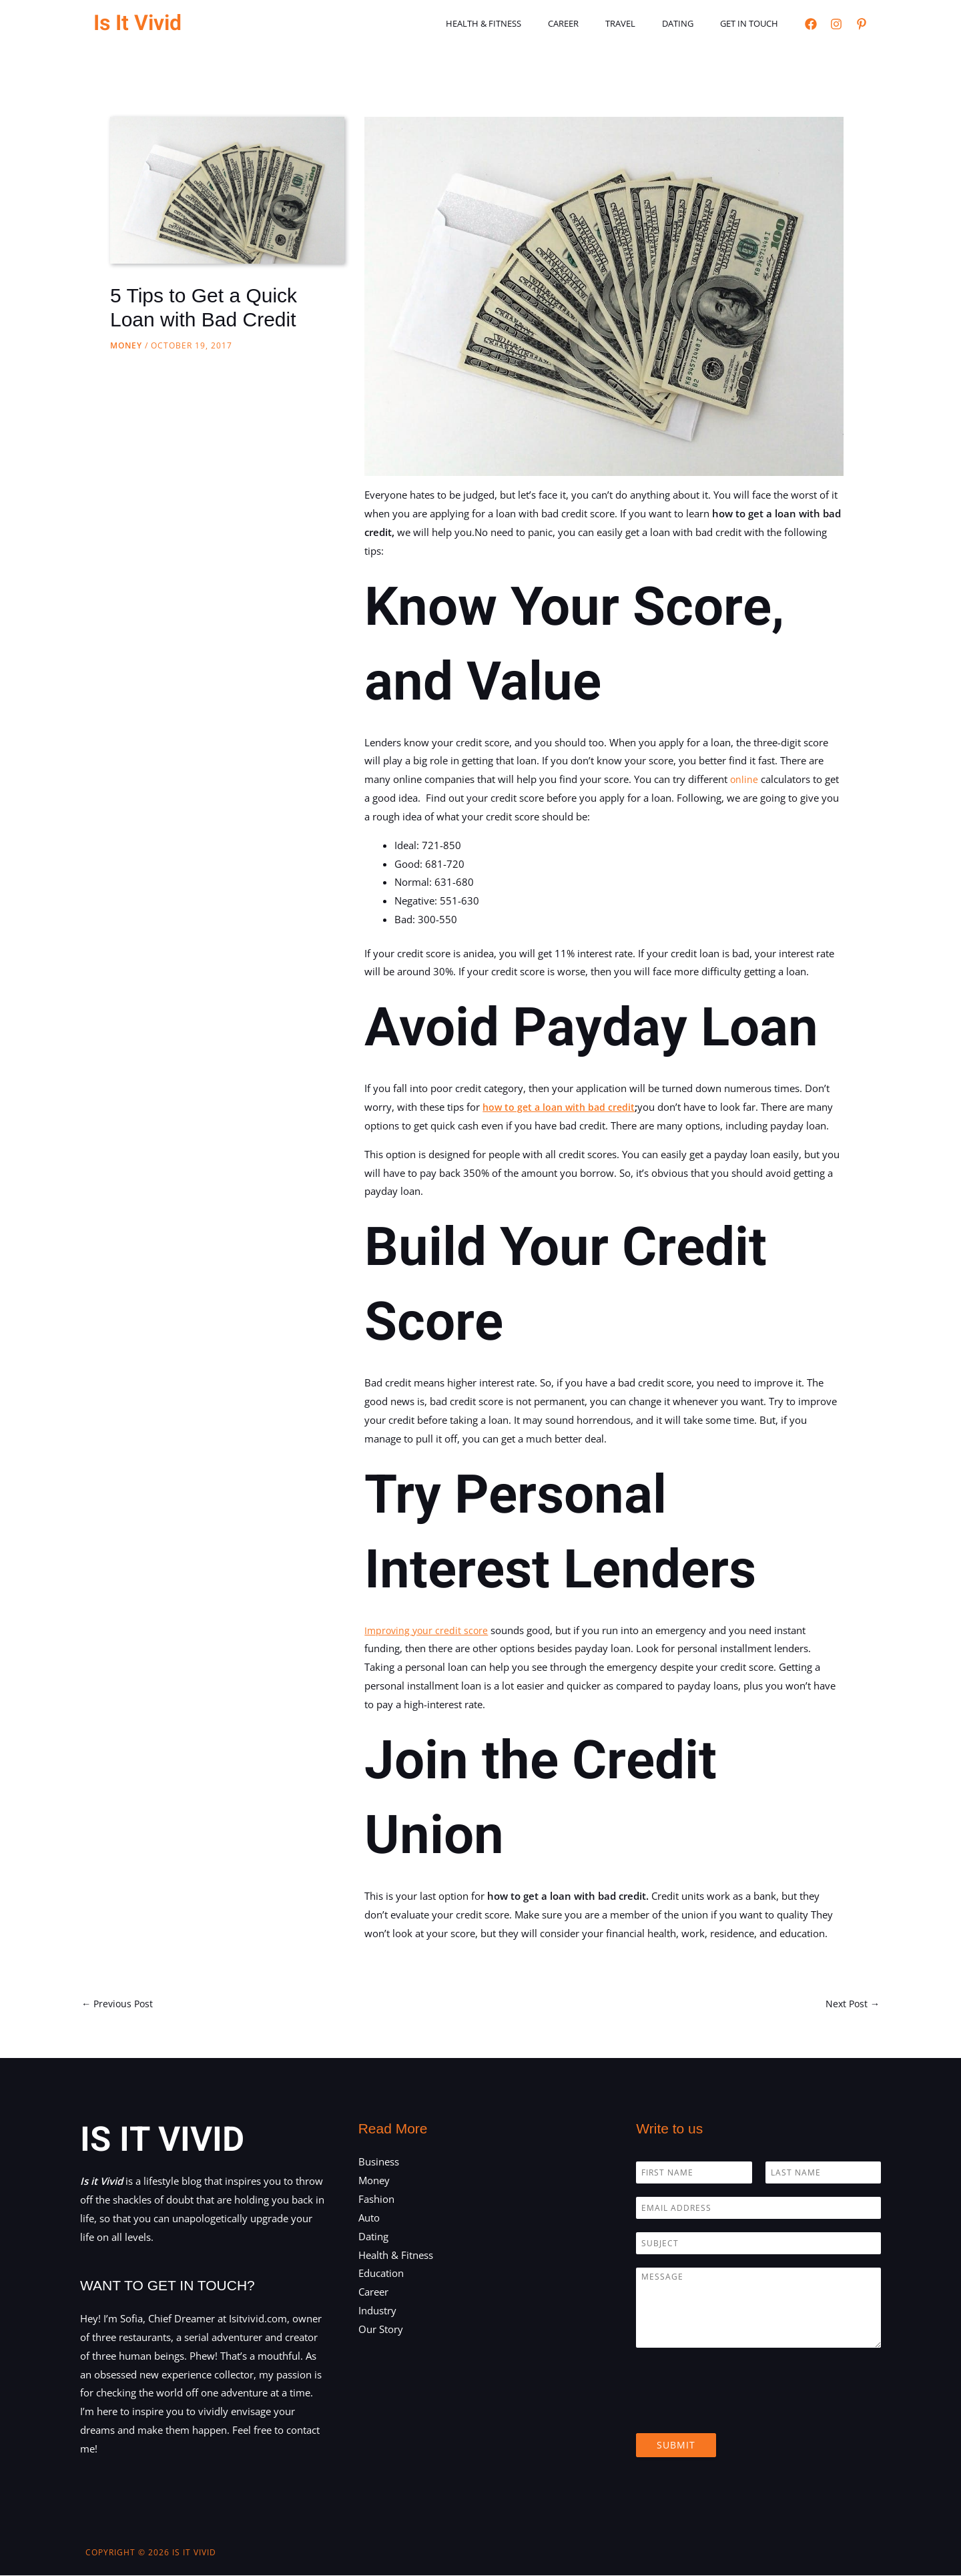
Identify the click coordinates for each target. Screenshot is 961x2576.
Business (378, 2162)
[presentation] (737, 2412)
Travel (644, 23)
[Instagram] (836, 24)
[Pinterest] (862, 24)
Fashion (376, 2200)
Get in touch (754, 23)
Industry (377, 2311)
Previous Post (119, 2004)
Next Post (851, 2004)
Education (381, 2274)
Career (596, 23)
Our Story (380, 2329)
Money (126, 345)
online (744, 779)
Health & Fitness (525, 23)
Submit (676, 2446)
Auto (369, 2218)
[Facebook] (811, 24)
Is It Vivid (137, 23)
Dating (691, 23)
